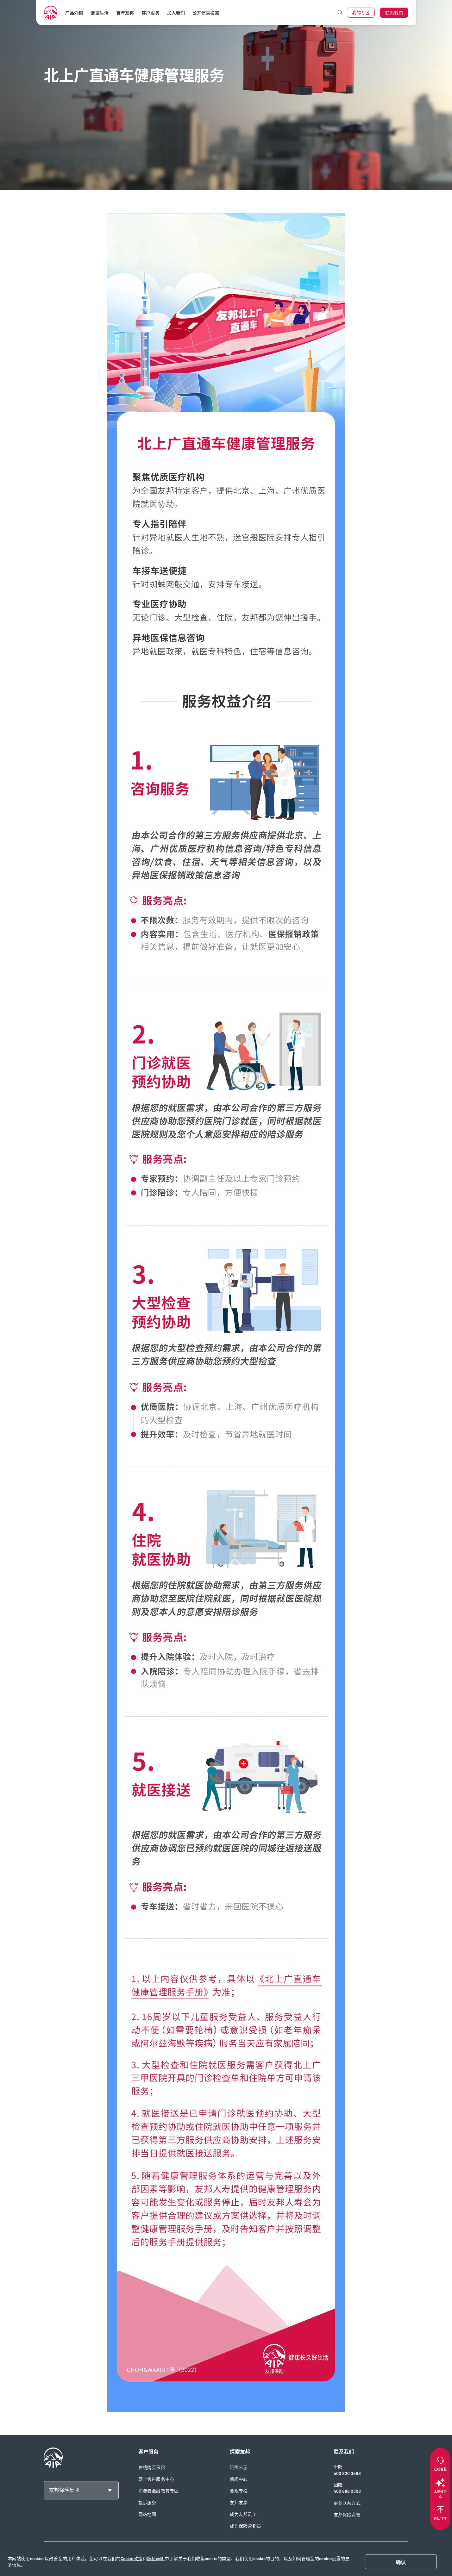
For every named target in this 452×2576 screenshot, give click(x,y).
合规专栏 (239, 2491)
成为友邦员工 (243, 2514)
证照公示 (239, 2467)
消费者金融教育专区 (158, 2491)
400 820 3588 (347, 2473)
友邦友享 (239, 2502)
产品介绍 (74, 13)
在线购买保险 (151, 2467)
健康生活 (99, 13)
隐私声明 (156, 2558)
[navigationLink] (51, 13)
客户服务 (150, 13)
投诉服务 (147, 2502)
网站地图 (147, 2514)
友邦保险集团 (64, 2490)
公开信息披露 (205, 13)
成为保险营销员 (245, 2526)
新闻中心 (239, 2479)
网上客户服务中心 (156, 2479)
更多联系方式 (347, 2503)
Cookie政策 (131, 2558)
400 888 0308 (347, 2491)
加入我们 (176, 13)
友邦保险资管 (347, 2514)
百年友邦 (125, 13)
